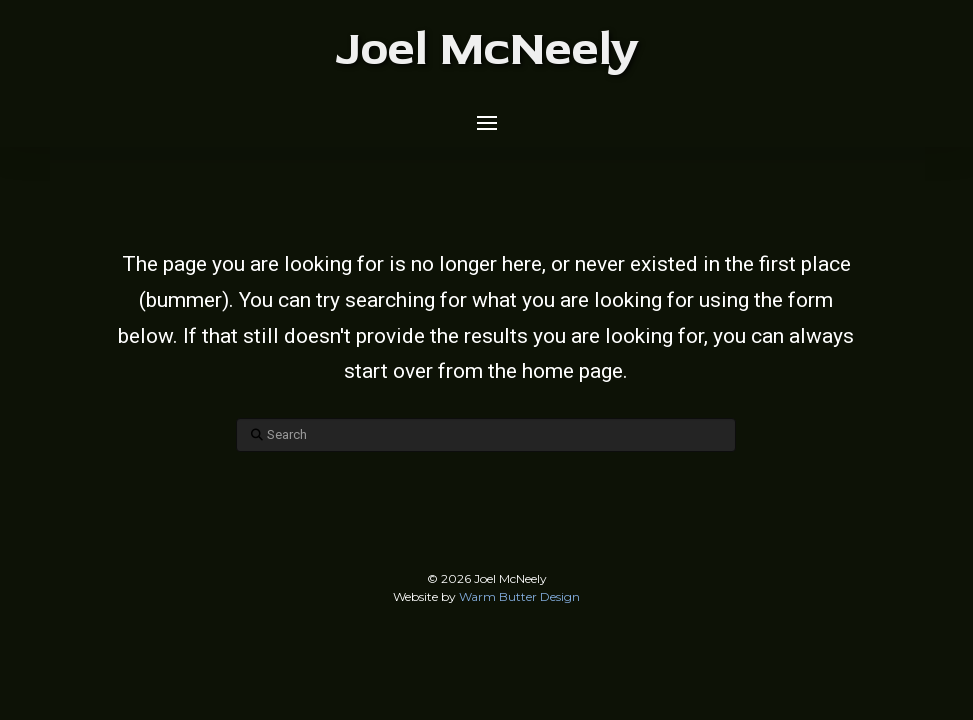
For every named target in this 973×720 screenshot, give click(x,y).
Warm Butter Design (519, 596)
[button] (487, 123)
